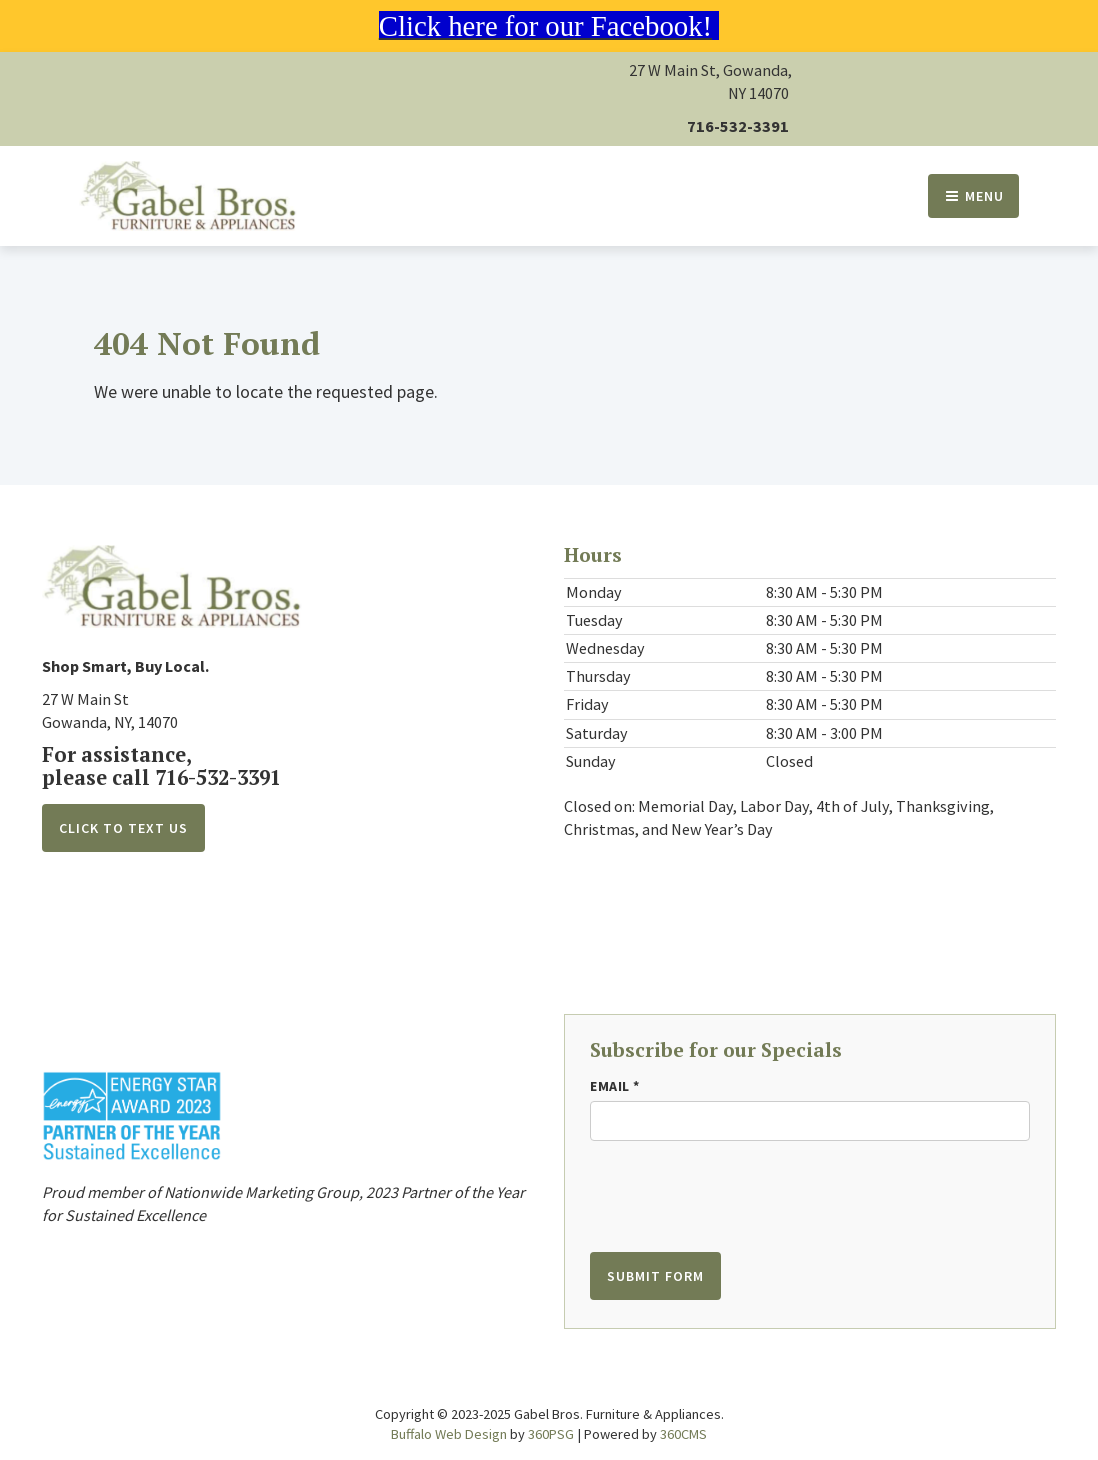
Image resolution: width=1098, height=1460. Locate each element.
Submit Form (655, 1276)
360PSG (551, 1434)
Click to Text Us (123, 828)
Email (615, 1086)
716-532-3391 (738, 126)
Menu (973, 196)
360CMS (683, 1434)
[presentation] (711, 1187)
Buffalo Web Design (449, 1434)
